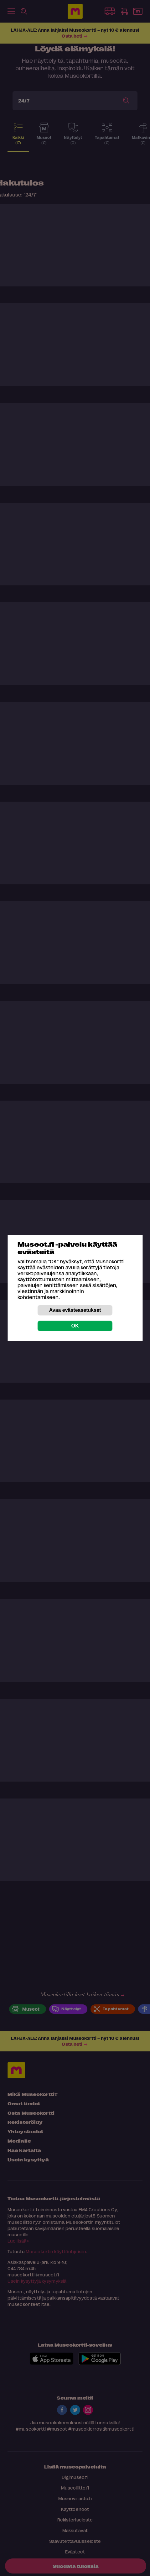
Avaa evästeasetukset (75, 1310)
